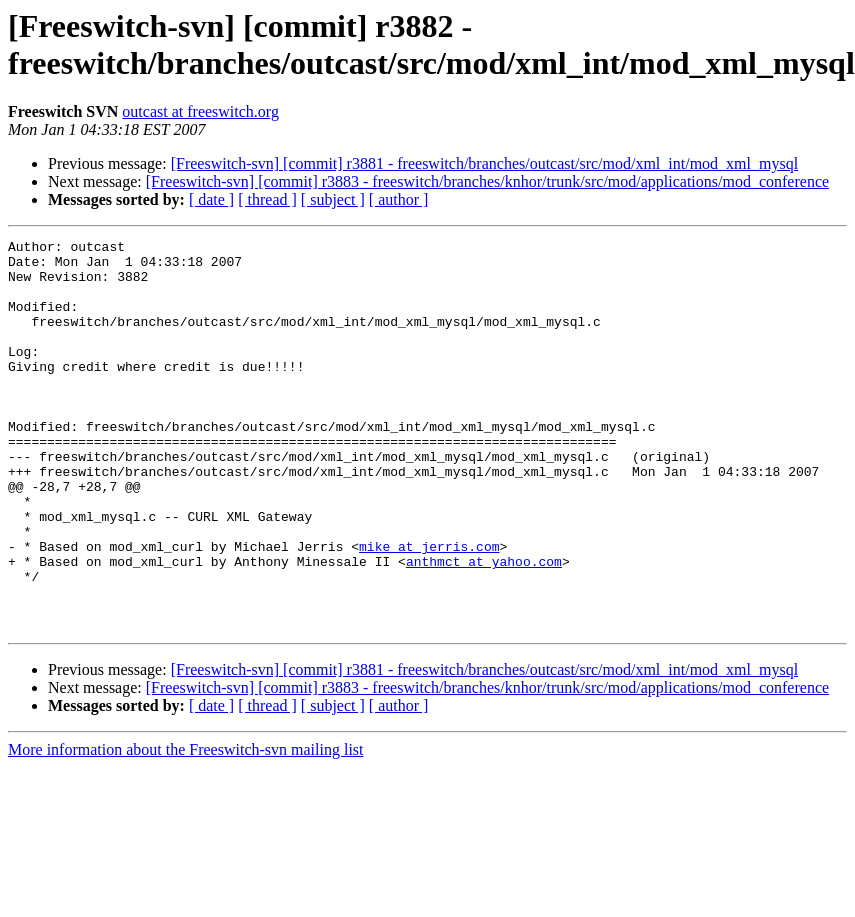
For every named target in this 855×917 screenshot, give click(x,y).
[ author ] (399, 199)
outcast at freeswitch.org (200, 111)
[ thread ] (267, 199)
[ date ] (211, 199)
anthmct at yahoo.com (484, 627)
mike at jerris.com (429, 609)
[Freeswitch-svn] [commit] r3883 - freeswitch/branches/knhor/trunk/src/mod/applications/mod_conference (487, 181)
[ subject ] (333, 199)
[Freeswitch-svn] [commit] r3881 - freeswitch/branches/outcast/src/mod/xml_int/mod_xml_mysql (484, 163)
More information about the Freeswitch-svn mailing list (186, 827)
